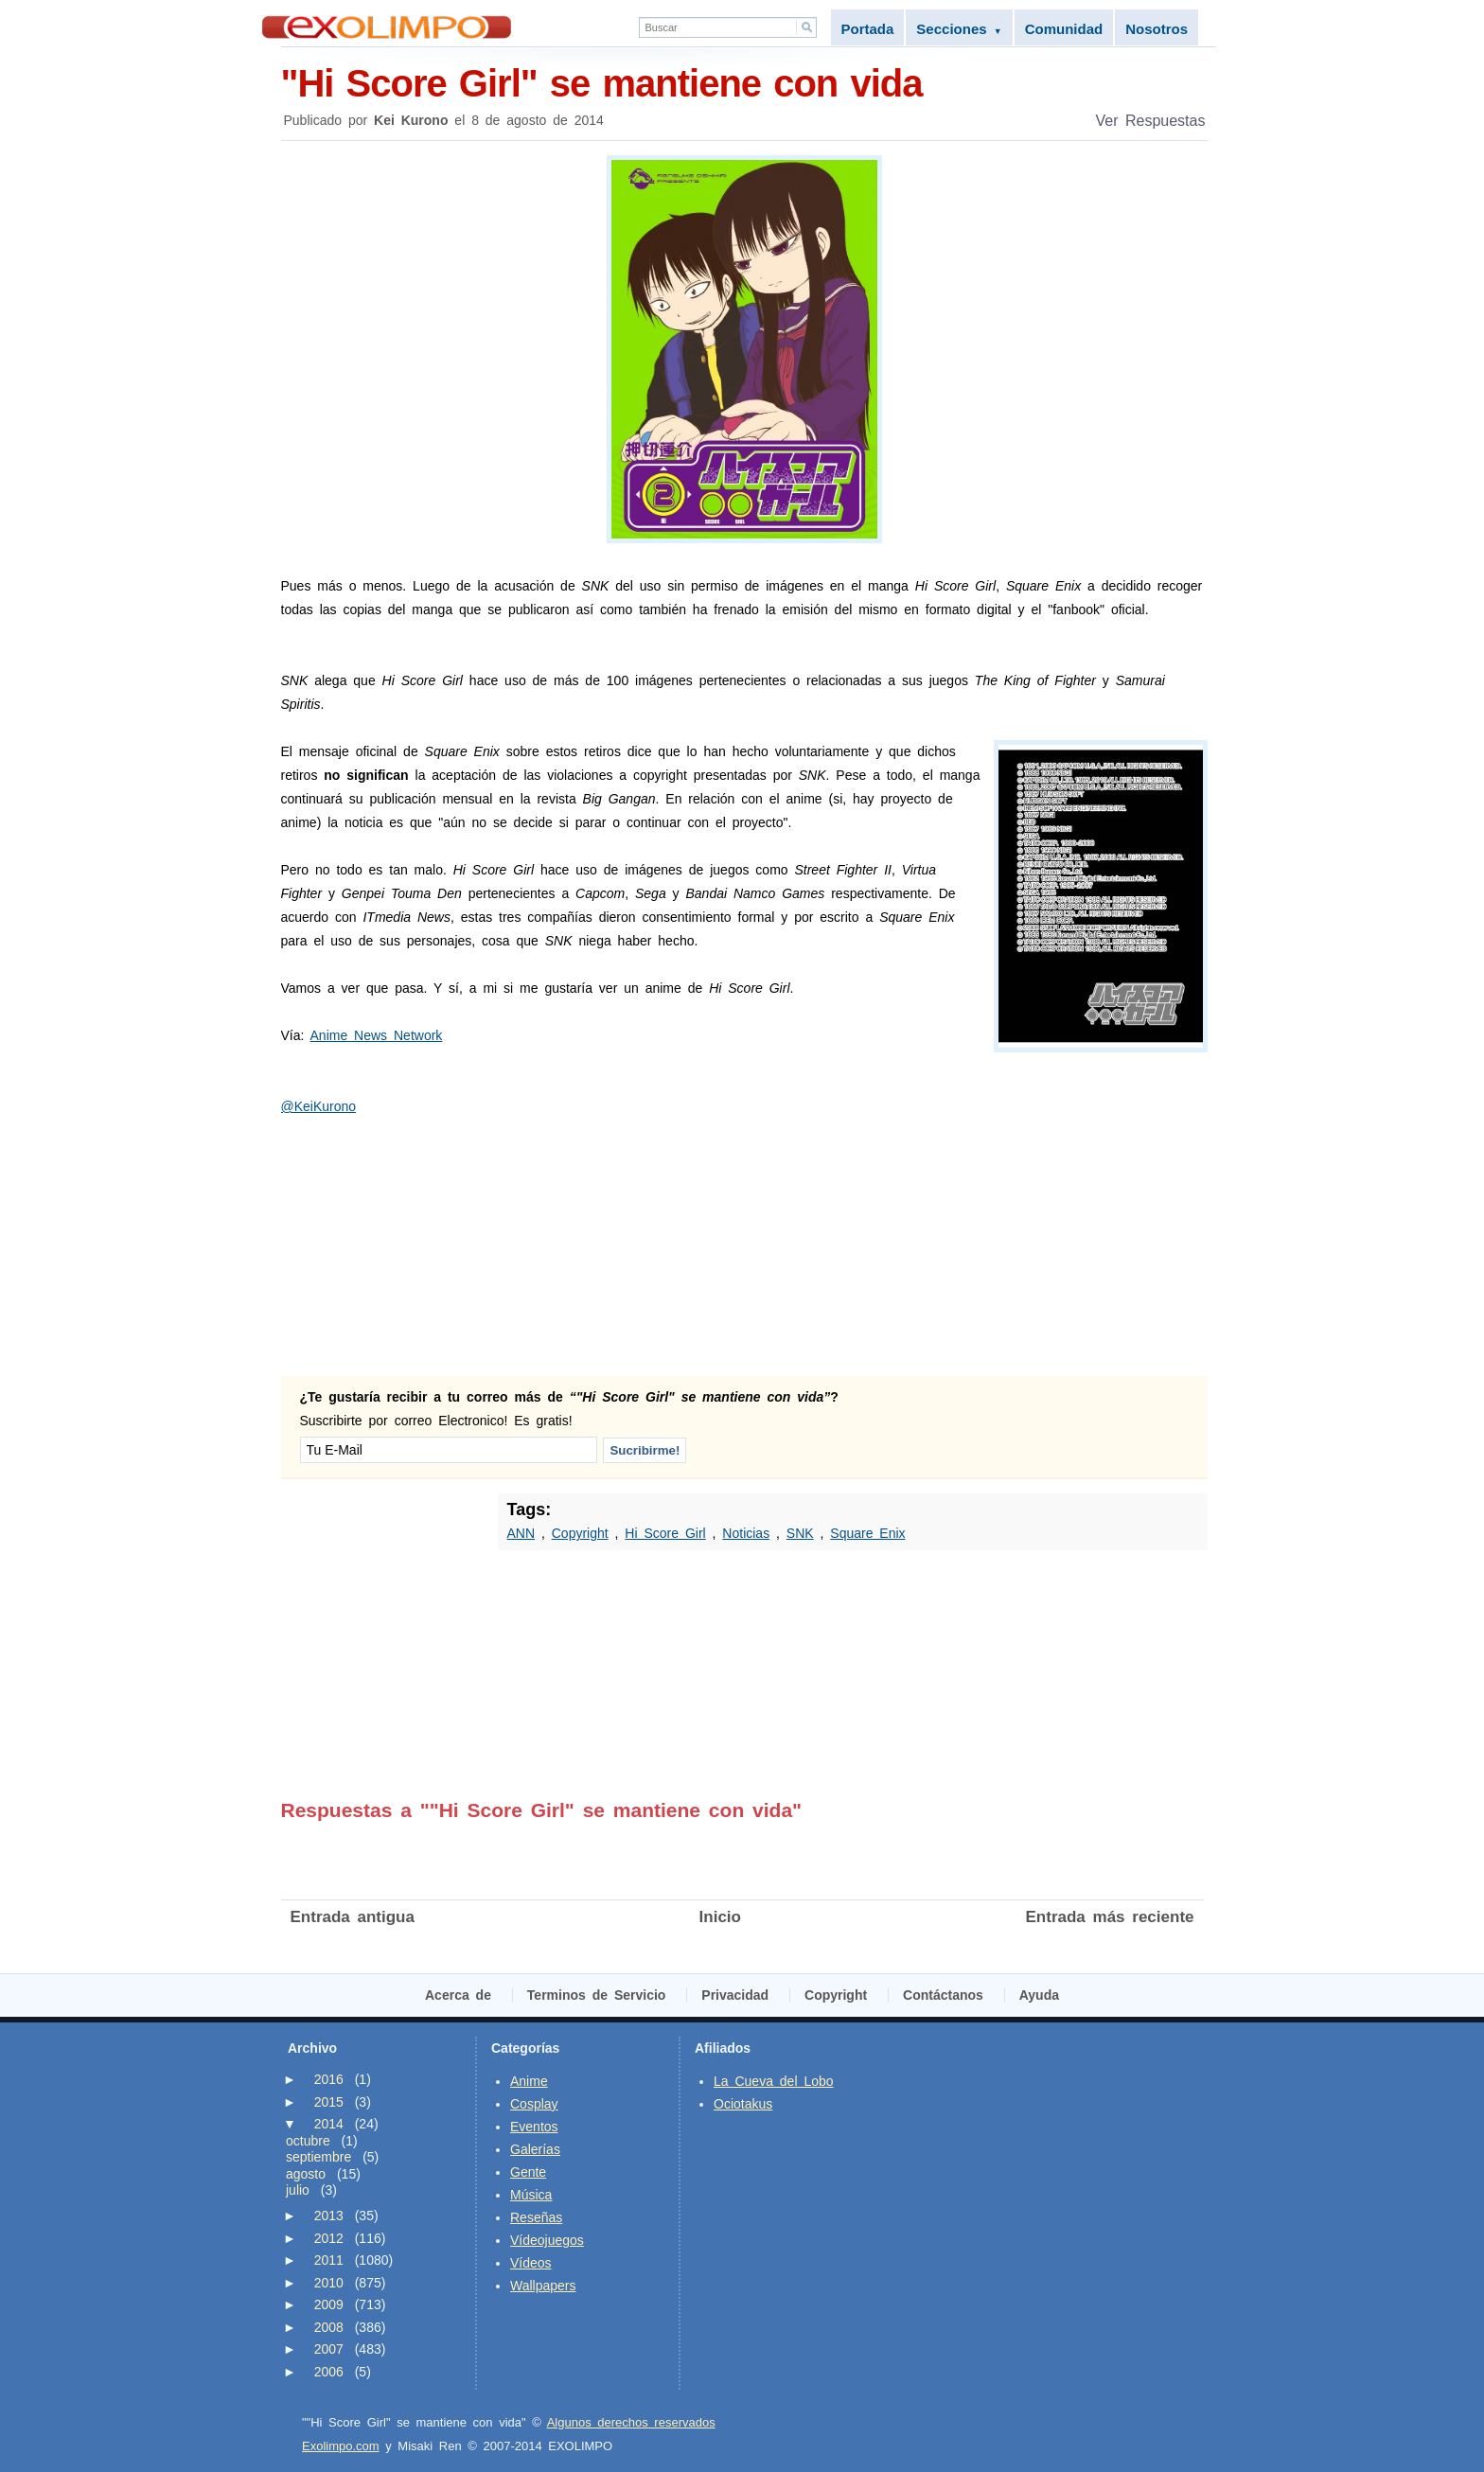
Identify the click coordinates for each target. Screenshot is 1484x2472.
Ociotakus (743, 2103)
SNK (800, 1533)
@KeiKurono (319, 1106)
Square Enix (867, 1533)
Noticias (745, 1533)
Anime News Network (376, 1035)
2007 (329, 2349)
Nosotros (1156, 29)
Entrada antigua (353, 1917)
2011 (329, 2260)
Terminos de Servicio (596, 1995)
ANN (521, 1533)
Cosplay (534, 2103)
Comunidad (1064, 29)
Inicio (720, 1917)
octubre (308, 2140)
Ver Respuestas (1151, 121)
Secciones (958, 29)
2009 (329, 2304)
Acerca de (458, 1995)
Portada (867, 29)
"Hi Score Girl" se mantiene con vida (744, 82)
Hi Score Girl (665, 1533)
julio (297, 2190)
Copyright (580, 1533)
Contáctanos (943, 1995)
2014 (329, 2123)
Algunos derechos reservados (631, 2422)
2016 (329, 2079)
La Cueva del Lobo (774, 2081)
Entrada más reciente (1110, 1917)
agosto (306, 2173)
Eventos (534, 2126)
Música (531, 2194)
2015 (329, 2102)
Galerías (535, 2149)
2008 (329, 2327)
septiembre (318, 2156)
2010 (329, 2282)
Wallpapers (543, 2285)
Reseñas (536, 2217)
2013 (329, 2215)
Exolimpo (386, 27)
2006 (329, 2371)
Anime (529, 2081)
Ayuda (1039, 1995)
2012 (329, 2238)
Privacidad (734, 1995)
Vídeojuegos (547, 2240)
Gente (528, 2172)
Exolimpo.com (341, 2446)
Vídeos (531, 2262)
